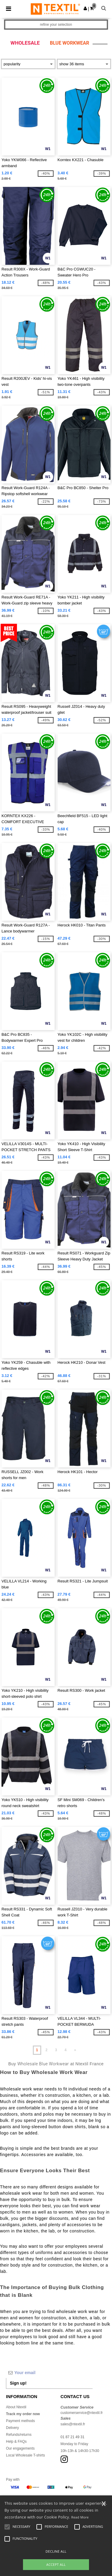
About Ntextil (16, 2407)
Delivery (12, 2428)
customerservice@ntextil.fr (82, 2413)
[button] (85, 8)
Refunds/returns (18, 2435)
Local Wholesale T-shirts (25, 2455)
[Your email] (49, 2372)
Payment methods (20, 2421)
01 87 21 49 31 (73, 2437)
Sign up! (18, 2383)
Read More (80, 2517)
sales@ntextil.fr (73, 2424)
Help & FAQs (16, 2441)
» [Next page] (75, 2050)
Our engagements (20, 2448)
